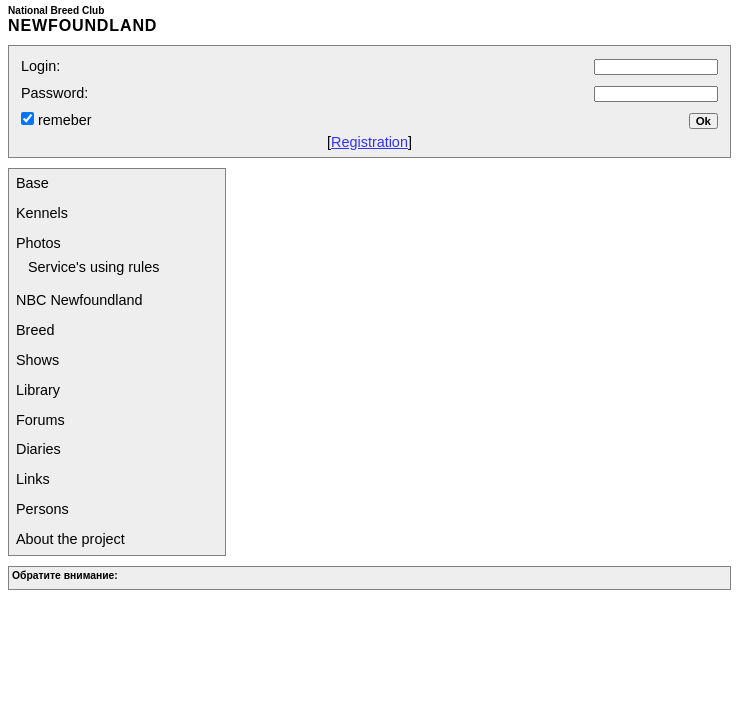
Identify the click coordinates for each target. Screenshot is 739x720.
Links (33, 479)
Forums (40, 420)
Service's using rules (94, 267)
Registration (369, 142)
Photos (38, 243)
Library (38, 390)
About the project (70, 539)
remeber (63, 120)
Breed (35, 330)
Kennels (42, 213)
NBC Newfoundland (79, 300)
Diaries (38, 449)
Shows (37, 360)
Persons (42, 509)
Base (32, 183)
